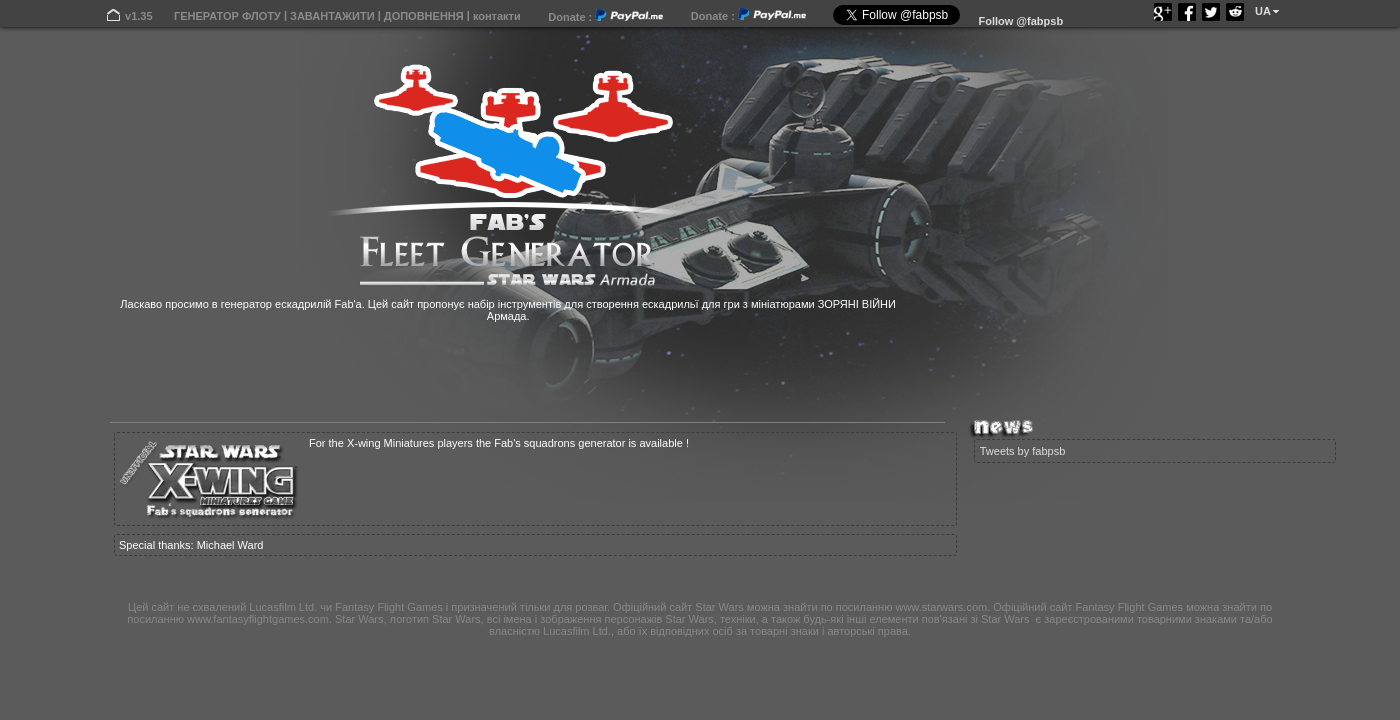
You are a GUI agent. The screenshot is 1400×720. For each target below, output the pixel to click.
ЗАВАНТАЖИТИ (332, 16)
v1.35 (139, 16)
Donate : (605, 17)
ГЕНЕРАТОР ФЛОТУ (227, 16)
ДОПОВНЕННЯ (424, 16)
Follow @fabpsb (1020, 21)
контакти (497, 16)
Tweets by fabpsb (1023, 451)
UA (1263, 11)
